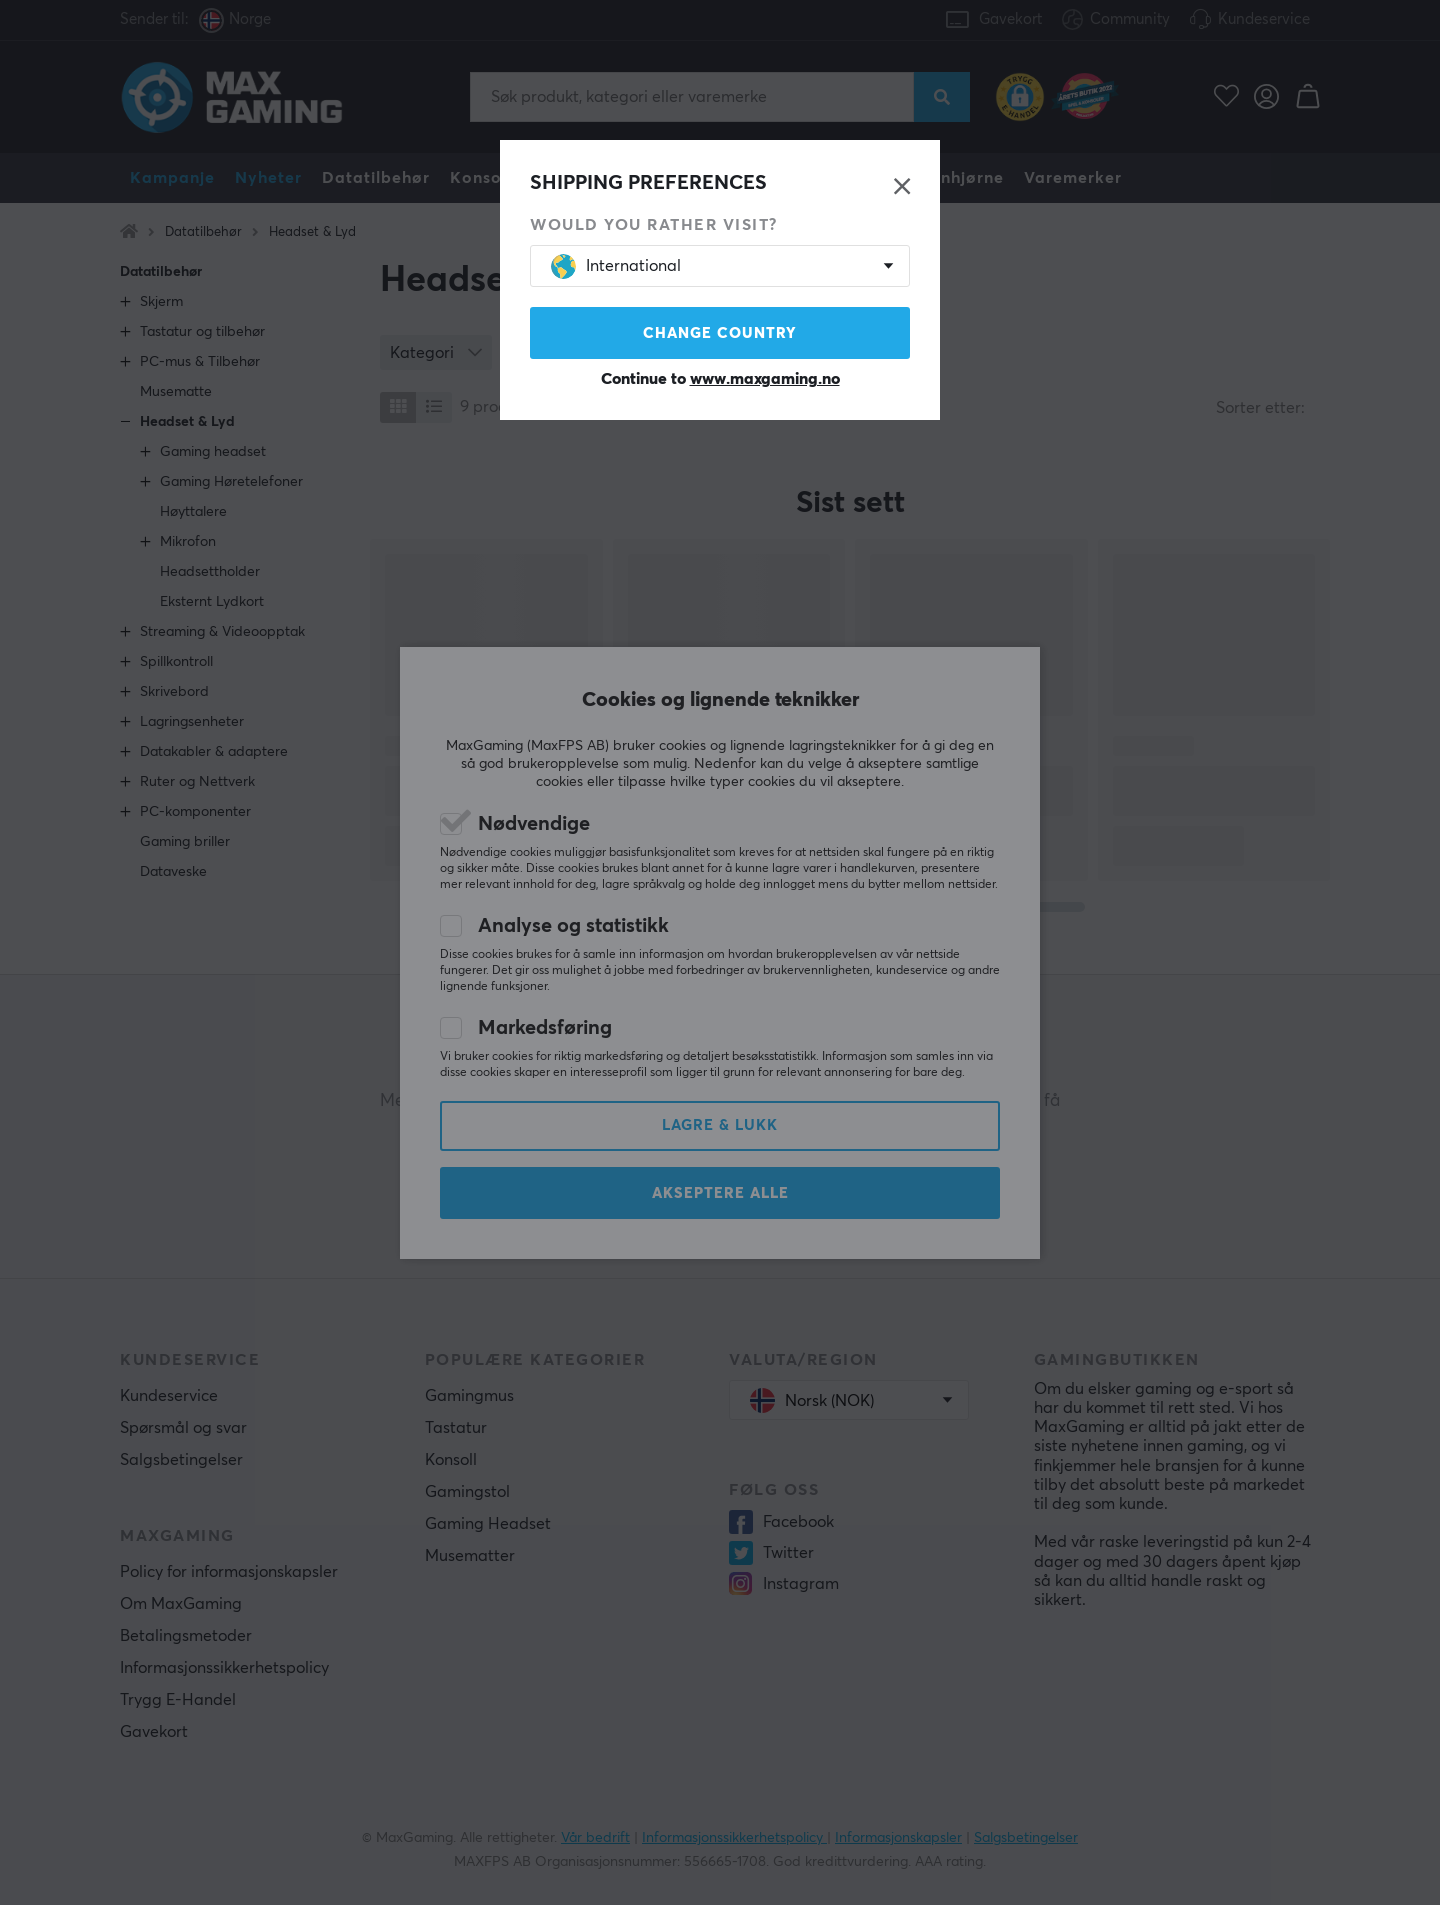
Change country (720, 333)
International (616, 266)
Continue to (720, 379)
